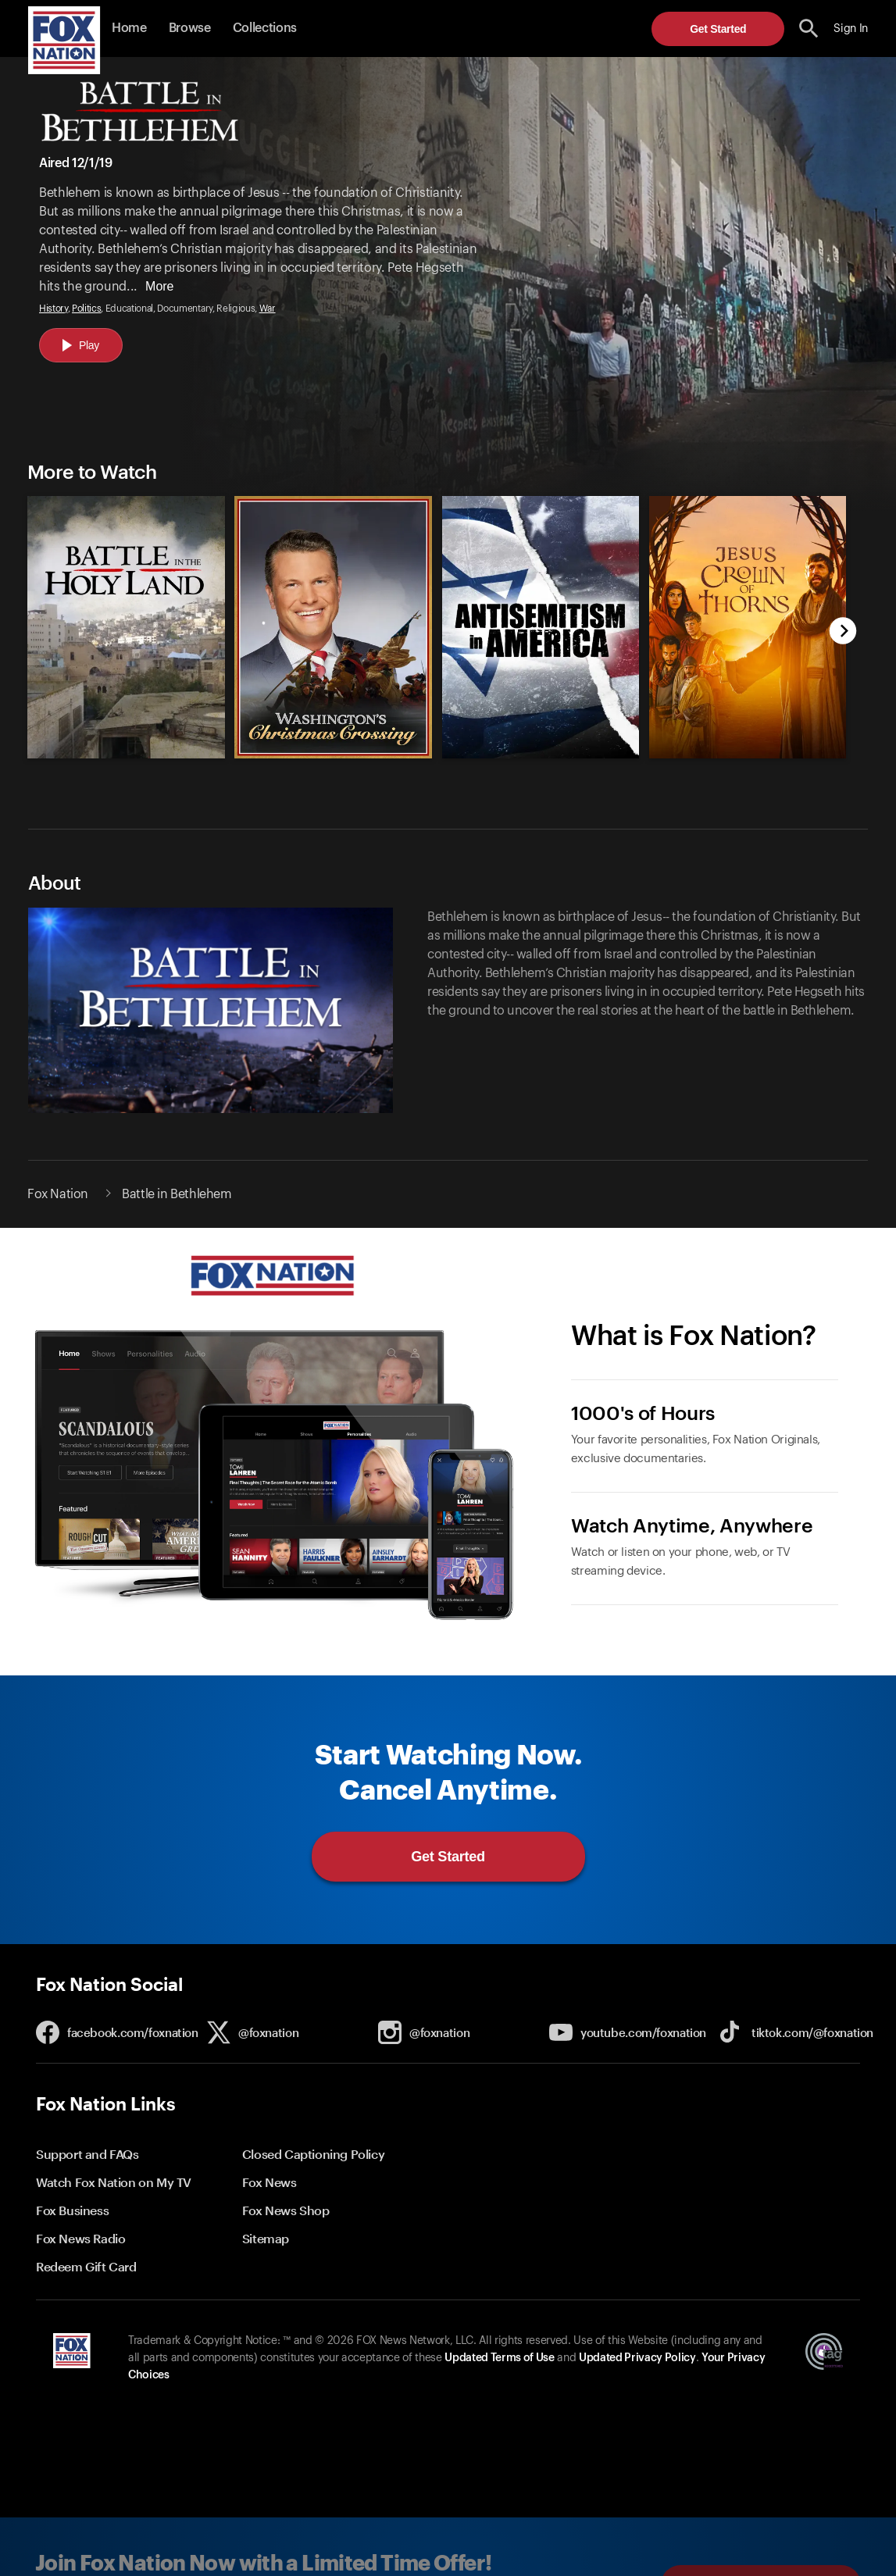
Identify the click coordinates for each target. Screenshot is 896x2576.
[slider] (430, 615)
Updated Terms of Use (499, 2358)
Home (129, 28)
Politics (86, 308)
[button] (809, 28)
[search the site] (809, 28)
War (267, 308)
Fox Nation (57, 1194)
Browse (190, 28)
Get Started (718, 29)
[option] (119, 615)
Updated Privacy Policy (637, 2358)
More (159, 286)
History (53, 308)
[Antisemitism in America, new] (541, 754)
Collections (265, 28)
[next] (843, 632)
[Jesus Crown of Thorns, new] (748, 754)
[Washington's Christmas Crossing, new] (333, 754)
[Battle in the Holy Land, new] (126, 754)
